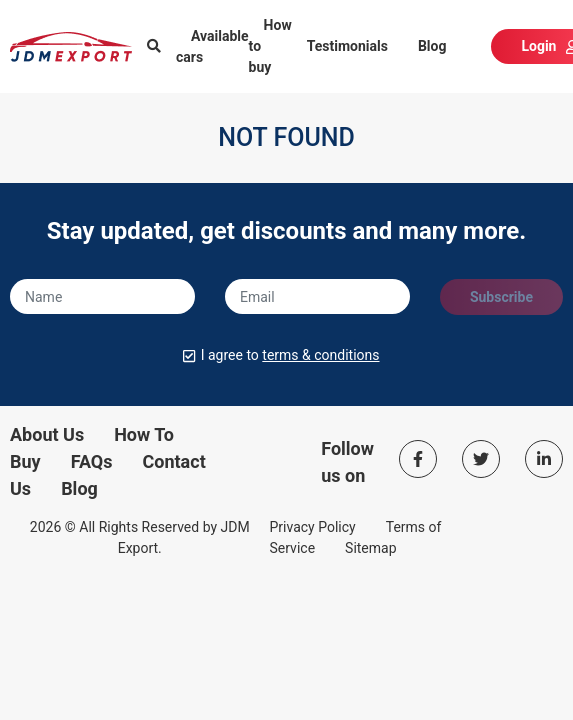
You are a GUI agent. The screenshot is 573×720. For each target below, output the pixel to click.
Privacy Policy (313, 527)
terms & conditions (320, 355)
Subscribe (501, 297)
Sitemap (370, 548)
